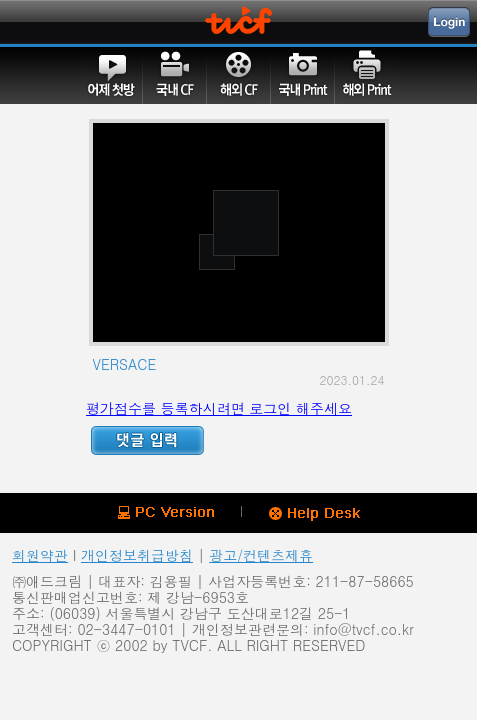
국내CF (175, 75)
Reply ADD (147, 440)
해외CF (239, 75)
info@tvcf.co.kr (363, 629)
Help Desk (314, 514)
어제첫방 (111, 75)
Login (449, 22)
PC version (166, 512)
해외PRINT (367, 75)
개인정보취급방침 (137, 555)
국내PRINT (303, 75)
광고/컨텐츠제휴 (261, 555)
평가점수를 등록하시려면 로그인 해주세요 (219, 408)
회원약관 (40, 555)
